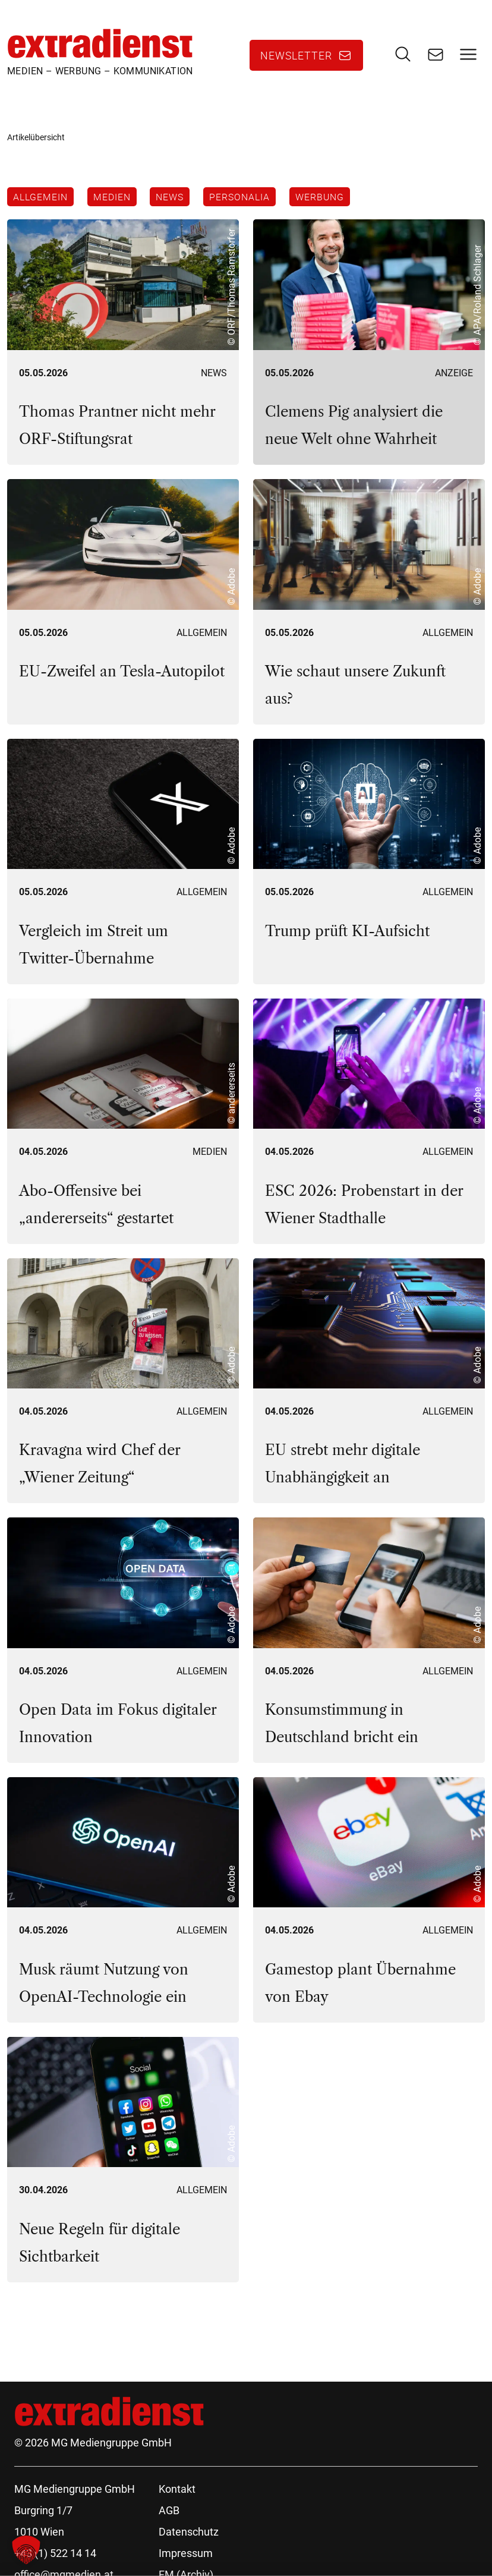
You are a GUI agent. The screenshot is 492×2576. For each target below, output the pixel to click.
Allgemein (40, 197)
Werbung (322, 197)
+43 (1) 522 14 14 (55, 2555)
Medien (112, 197)
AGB (169, 2512)
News (171, 197)
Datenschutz (189, 2533)
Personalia (242, 197)
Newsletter (296, 56)
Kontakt (177, 2490)
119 (135, 2327)
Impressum (186, 2555)
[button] (26, 2550)
